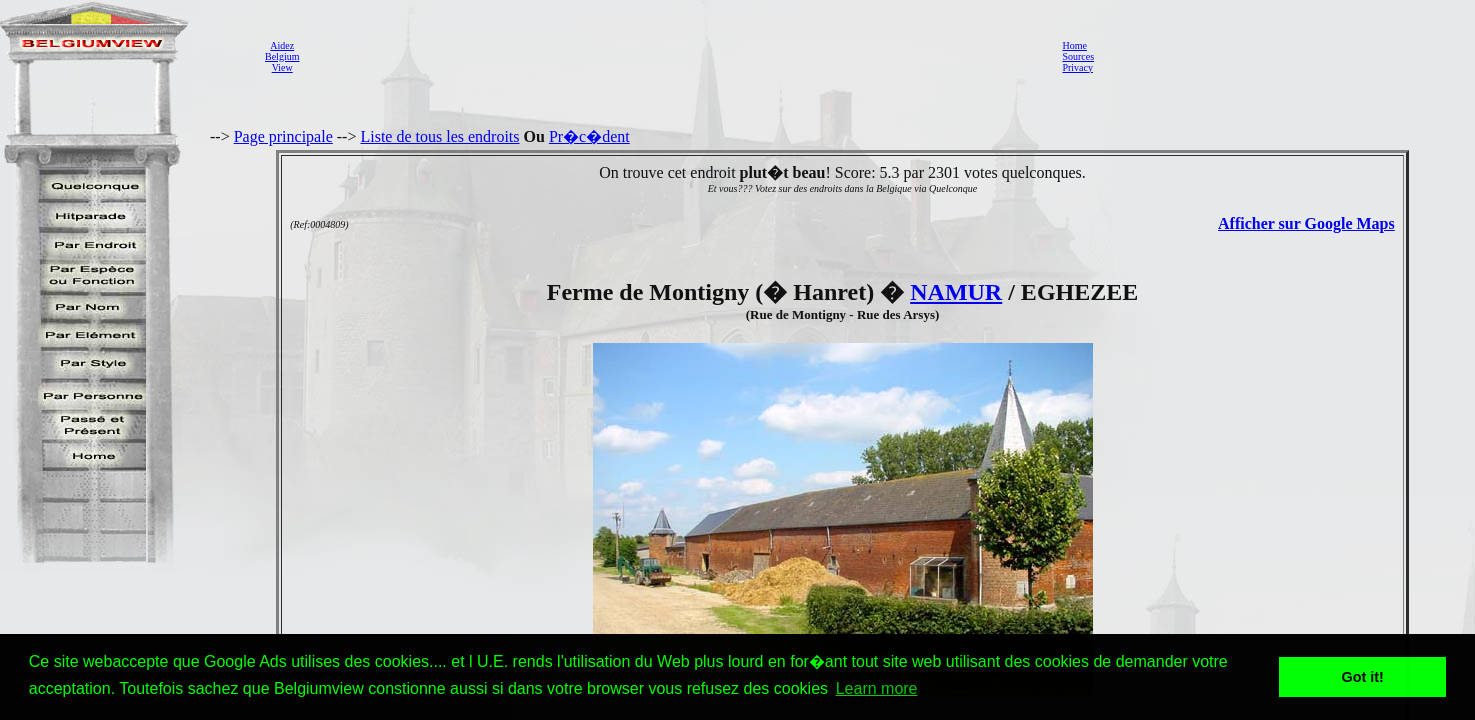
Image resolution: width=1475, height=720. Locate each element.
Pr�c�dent (589, 136)
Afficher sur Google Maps (1306, 223)
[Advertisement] (675, 56)
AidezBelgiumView (282, 56)
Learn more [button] (877, 688)
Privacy (1077, 67)
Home (1074, 45)
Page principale (283, 136)
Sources (1078, 56)
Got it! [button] (1363, 677)
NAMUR (956, 292)
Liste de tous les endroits (439, 136)
